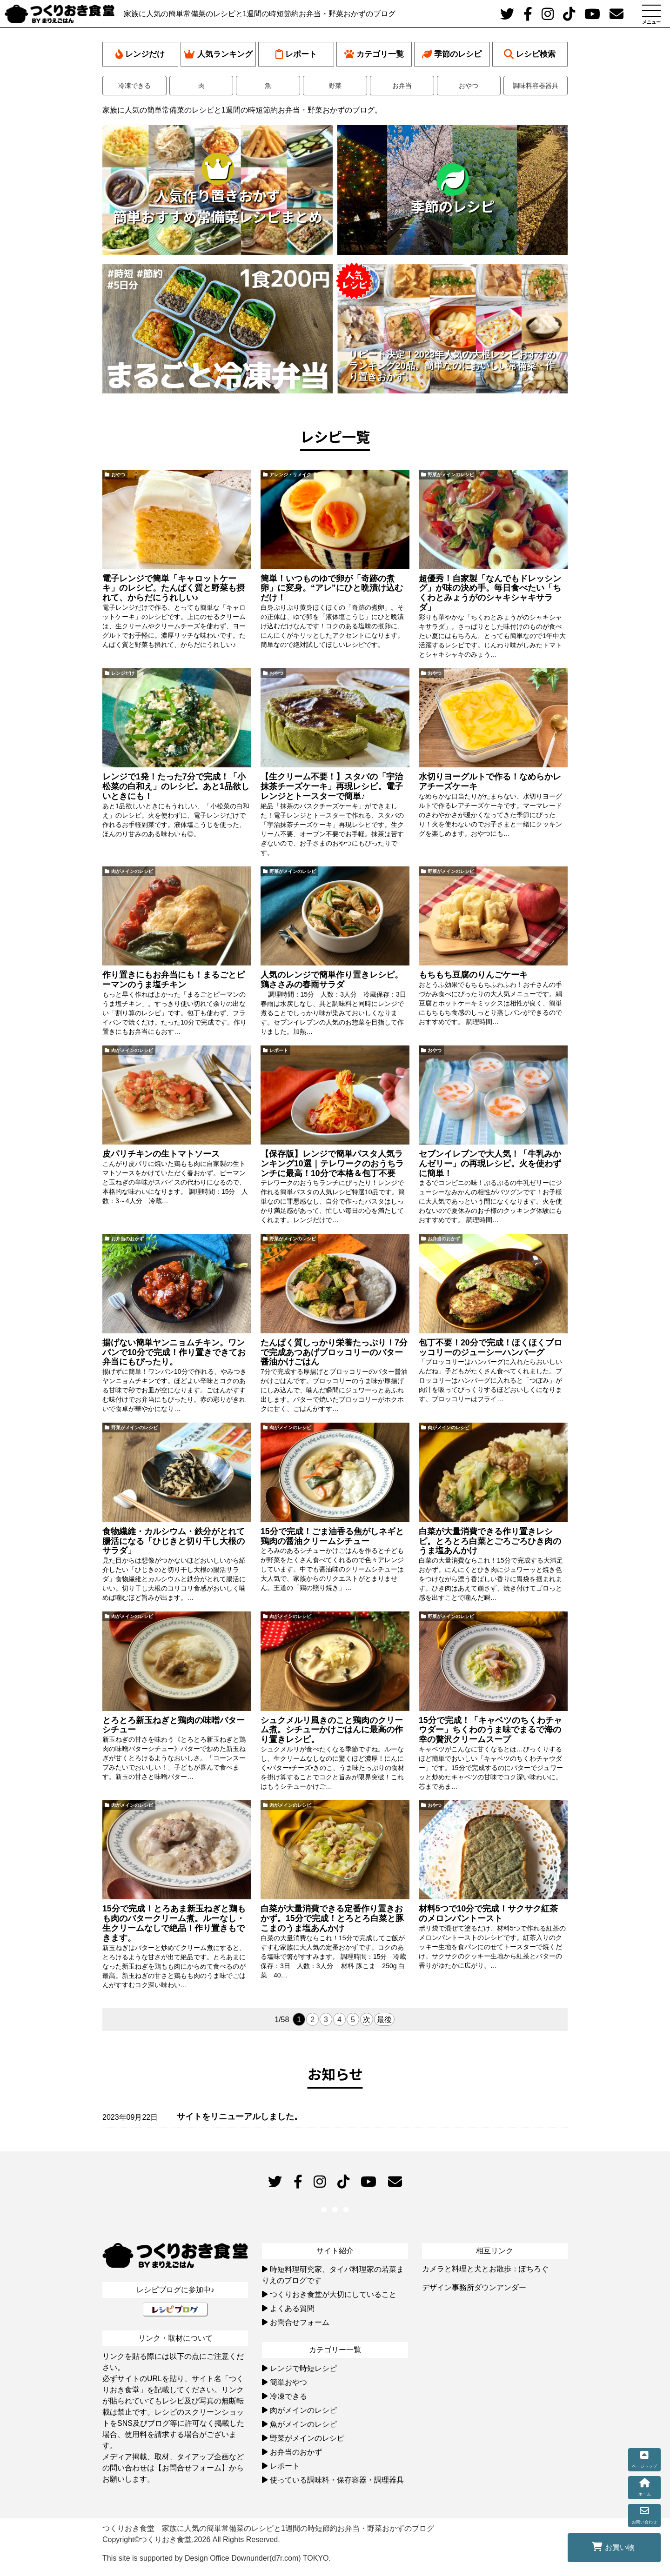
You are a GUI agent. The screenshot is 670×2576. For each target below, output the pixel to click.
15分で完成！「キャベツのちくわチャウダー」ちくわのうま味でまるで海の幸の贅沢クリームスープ (490, 1730)
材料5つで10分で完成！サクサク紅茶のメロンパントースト (488, 1913)
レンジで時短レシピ (303, 2368)
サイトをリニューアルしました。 (239, 2116)
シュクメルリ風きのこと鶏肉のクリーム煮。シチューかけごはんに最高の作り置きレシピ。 (332, 1730)
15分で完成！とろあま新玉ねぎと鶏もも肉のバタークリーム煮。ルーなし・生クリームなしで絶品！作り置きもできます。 (174, 1923)
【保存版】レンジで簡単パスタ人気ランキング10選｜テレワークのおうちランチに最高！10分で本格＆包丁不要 (332, 1163)
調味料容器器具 (535, 85)
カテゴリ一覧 (374, 54)
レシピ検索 (530, 54)
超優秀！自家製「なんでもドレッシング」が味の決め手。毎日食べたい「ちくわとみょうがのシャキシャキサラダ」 (490, 593)
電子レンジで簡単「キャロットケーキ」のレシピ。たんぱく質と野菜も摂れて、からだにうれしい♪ (173, 588)
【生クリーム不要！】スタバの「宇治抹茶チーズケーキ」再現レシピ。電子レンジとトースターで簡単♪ (332, 786)
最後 (384, 2020)
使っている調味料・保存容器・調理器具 (337, 2480)
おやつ (468, 85)
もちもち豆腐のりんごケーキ (473, 974)
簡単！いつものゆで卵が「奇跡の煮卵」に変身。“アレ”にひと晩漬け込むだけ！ (332, 588)
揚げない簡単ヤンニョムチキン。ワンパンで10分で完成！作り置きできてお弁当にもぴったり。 (174, 1352)
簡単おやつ (288, 2382)
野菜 (335, 85)
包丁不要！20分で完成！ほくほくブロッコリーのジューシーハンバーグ (490, 1347)
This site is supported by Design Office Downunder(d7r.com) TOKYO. (216, 2558)
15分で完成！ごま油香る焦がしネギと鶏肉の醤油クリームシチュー (332, 1536)
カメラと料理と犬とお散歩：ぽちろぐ (485, 2269)
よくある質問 (292, 2308)
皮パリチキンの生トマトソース (161, 1153)
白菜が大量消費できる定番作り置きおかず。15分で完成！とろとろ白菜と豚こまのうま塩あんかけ (332, 1918)
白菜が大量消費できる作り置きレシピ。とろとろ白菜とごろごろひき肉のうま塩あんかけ (490, 1541)
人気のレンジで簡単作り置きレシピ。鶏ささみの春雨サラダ (332, 979)
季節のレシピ (452, 54)
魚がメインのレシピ (303, 2424)
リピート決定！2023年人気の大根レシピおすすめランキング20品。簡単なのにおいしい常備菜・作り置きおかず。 (452, 365)
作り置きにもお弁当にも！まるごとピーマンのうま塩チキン (173, 979)
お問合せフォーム (299, 2322)
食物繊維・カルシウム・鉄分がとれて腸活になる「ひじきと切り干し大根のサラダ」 (173, 1541)
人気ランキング (218, 54)
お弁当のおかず (127, 1238)
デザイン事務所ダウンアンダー (474, 2287)
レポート (296, 54)
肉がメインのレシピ (132, 871)
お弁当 (402, 85)
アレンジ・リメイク (290, 474)
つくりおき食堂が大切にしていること (333, 2294)
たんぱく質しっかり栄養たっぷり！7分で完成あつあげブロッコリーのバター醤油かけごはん (334, 1352)
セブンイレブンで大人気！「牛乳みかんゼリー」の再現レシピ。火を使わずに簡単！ (490, 1163)
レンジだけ (140, 54)
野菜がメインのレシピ (451, 474)
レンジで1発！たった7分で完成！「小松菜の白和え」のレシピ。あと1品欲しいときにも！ (175, 786)
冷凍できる (134, 85)
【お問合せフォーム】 (191, 2468)
